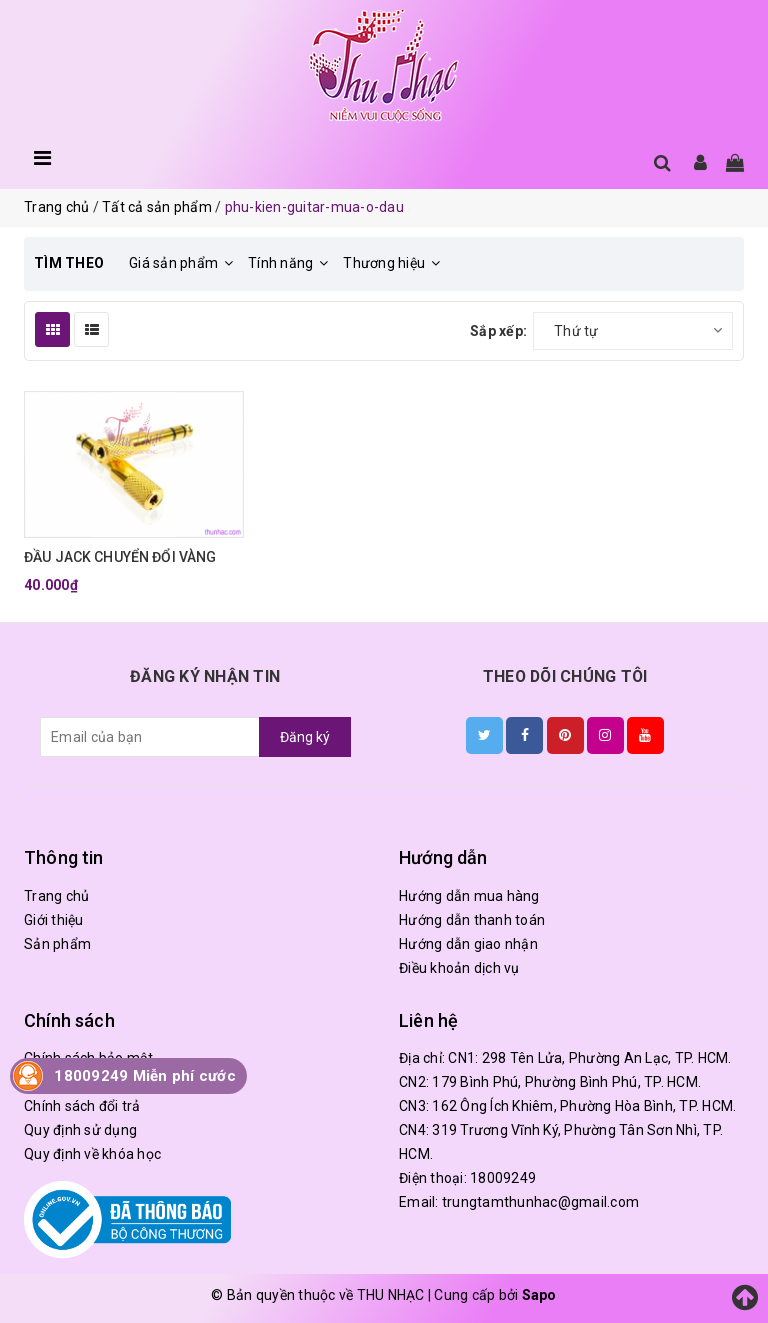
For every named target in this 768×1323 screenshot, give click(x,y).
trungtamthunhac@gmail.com (540, 1202)
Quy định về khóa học (92, 1154)
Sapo (539, 1295)
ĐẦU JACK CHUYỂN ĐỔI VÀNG (120, 557)
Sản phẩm (57, 944)
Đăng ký (305, 737)
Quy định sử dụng (80, 1130)
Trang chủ (56, 896)
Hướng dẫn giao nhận (468, 944)
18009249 (503, 1178)
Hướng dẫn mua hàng (469, 896)
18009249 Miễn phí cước (145, 1076)
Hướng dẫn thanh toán (472, 920)
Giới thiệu (54, 920)
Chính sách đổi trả (82, 1106)
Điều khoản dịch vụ (459, 968)
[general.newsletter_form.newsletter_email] (150, 737)
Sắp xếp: (498, 331)
